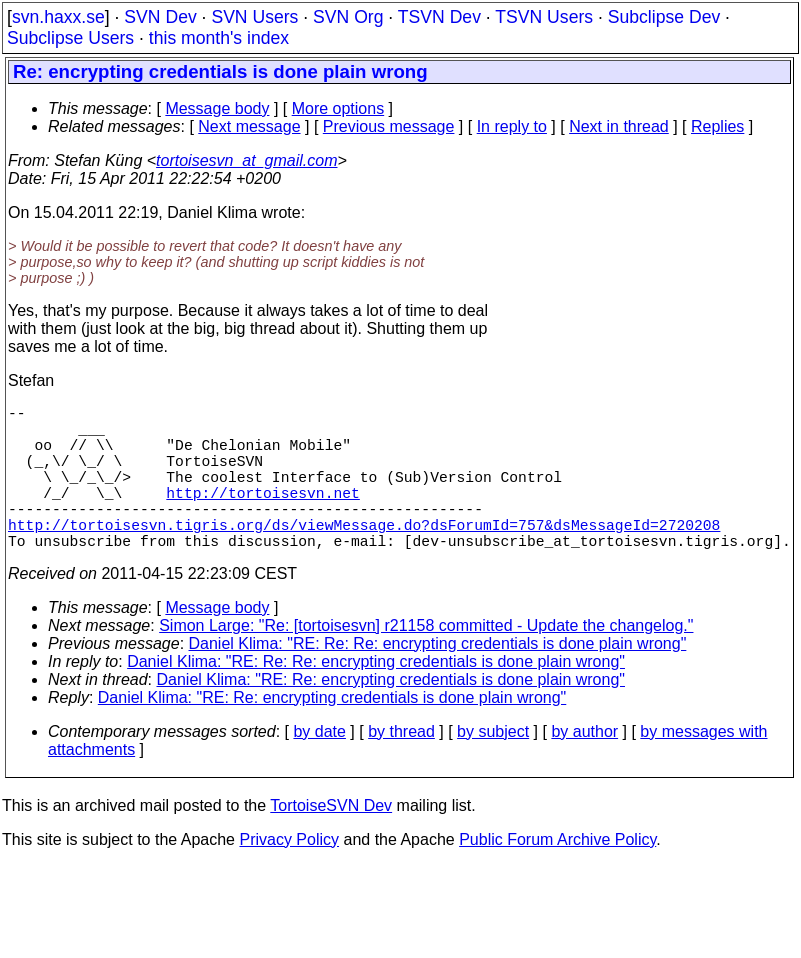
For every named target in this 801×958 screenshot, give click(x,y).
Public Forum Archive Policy (557, 875)
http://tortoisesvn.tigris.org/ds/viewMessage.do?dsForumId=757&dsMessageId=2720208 (364, 556)
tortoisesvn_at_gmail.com (246, 160)
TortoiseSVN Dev (331, 841)
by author (584, 767)
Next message (249, 126)
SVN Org (348, 17)
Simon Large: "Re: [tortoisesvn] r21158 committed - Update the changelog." (426, 661)
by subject (493, 767)
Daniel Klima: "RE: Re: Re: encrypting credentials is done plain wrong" (438, 679)
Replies (717, 126)
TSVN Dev (439, 17)
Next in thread (619, 126)
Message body (217, 108)
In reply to (512, 126)
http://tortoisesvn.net (262, 516)
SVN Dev (160, 17)
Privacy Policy (289, 875)
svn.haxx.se (58, 17)
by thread (401, 767)
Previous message (389, 126)
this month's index (219, 38)
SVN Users (254, 17)
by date (319, 767)
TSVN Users (544, 17)
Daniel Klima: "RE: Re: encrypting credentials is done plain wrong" (391, 715)
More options (338, 108)
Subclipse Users (70, 38)
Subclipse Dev (664, 17)
